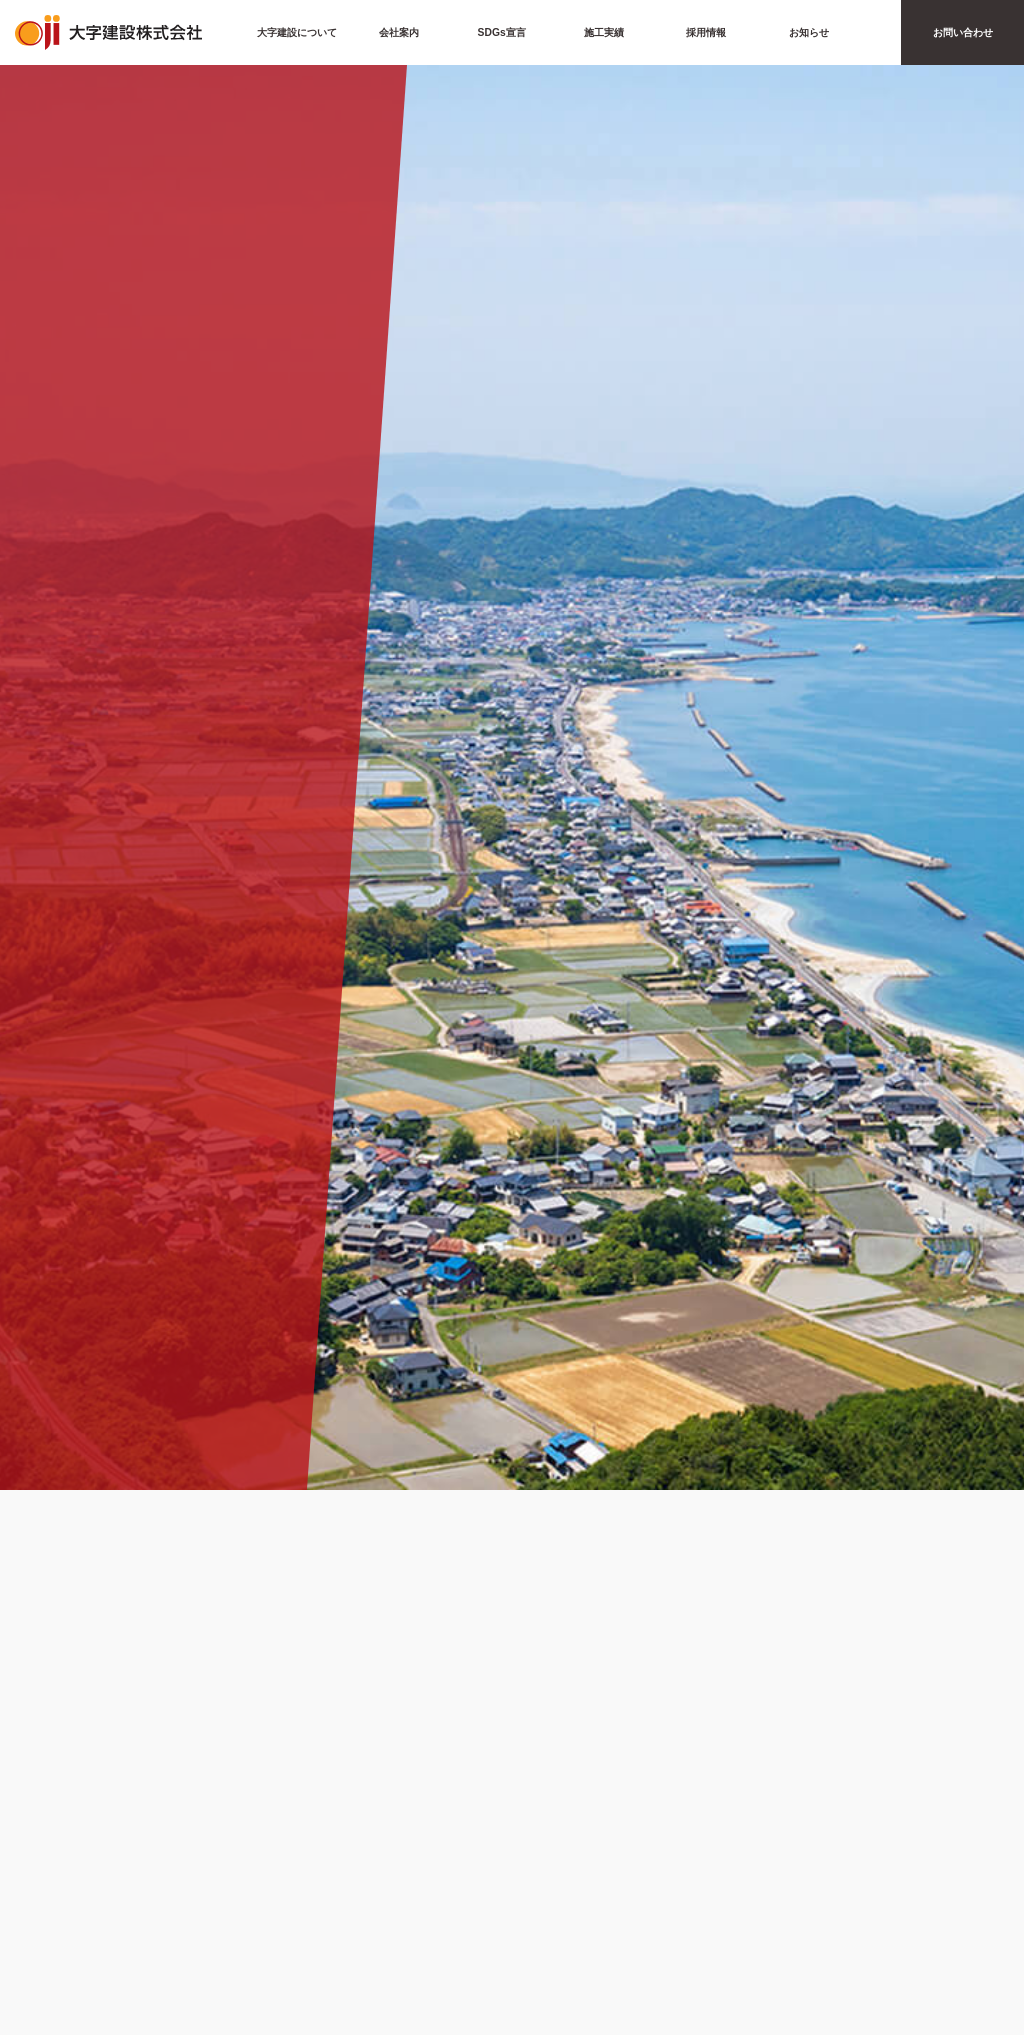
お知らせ (809, 32)
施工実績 (604, 32)
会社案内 (399, 32)
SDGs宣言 (502, 32)
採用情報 (706, 32)
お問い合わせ (963, 32)
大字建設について (297, 32)
